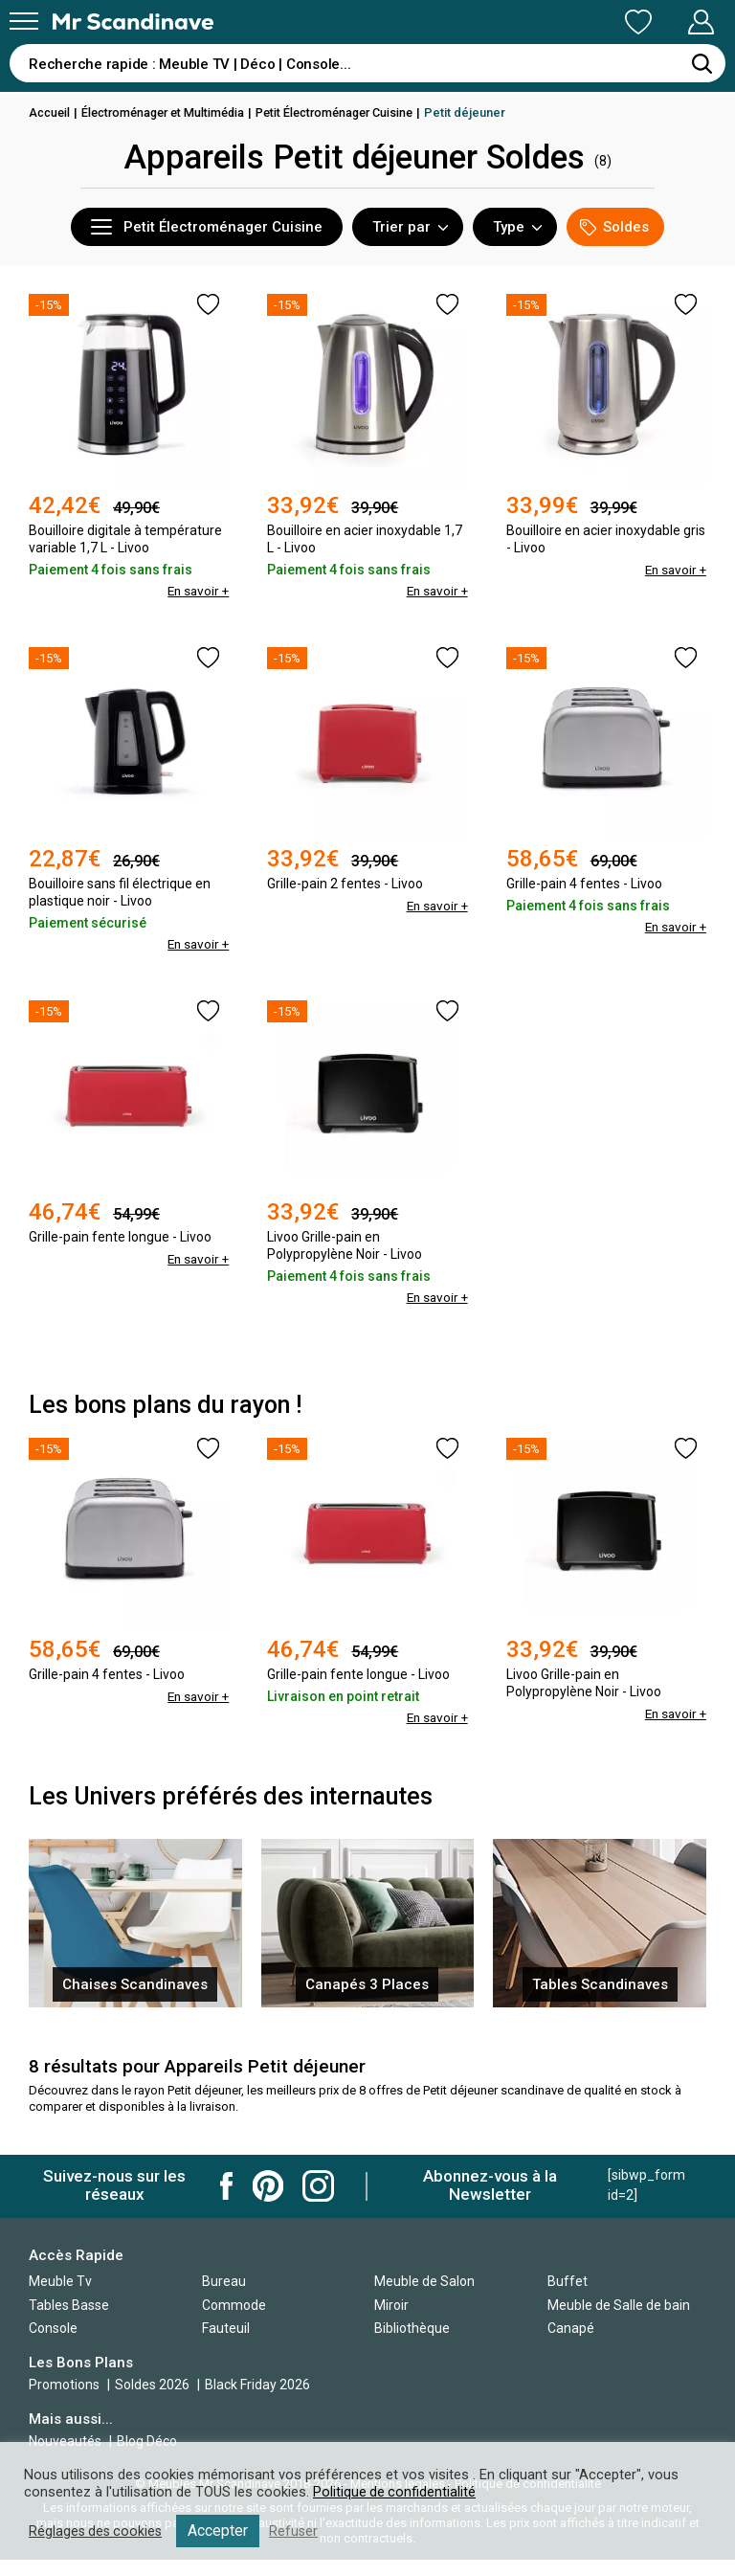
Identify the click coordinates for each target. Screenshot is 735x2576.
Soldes (614, 227)
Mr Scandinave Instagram (318, 2186)
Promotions (64, 2384)
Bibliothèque (412, 2328)
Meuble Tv (60, 2281)
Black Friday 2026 (257, 2384)
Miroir (391, 2305)
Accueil (51, 112)
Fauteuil (226, 2328)
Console (53, 2328)
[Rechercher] (701, 63)
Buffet (567, 2281)
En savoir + (196, 590)
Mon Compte (665, 22)
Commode (234, 2305)
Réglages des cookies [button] (98, 2531)
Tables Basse (69, 2305)
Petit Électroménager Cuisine (351, 112)
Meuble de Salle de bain (618, 2305)
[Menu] (24, 21)
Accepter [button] (222, 2530)
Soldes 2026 (153, 2384)
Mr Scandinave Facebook (227, 2186)
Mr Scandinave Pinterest (268, 2186)
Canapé (570, 2328)
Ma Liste (538, 22)
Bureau (224, 2281)
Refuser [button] (298, 2531)
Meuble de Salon (424, 2281)
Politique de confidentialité (395, 2491)
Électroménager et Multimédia (170, 112)
